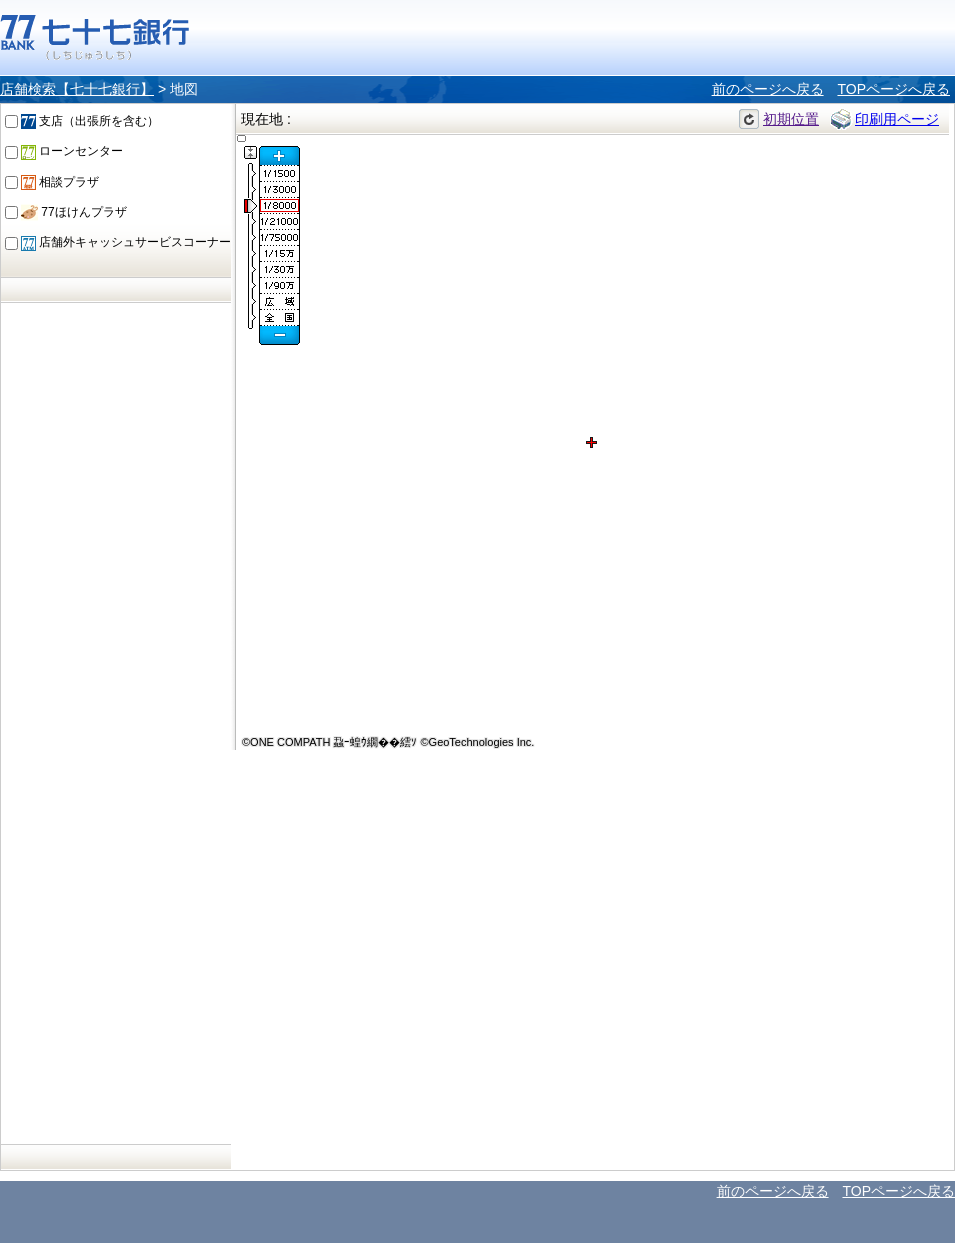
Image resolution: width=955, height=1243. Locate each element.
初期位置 (791, 119)
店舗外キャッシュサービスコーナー (126, 242)
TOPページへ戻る (893, 89)
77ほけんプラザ (74, 212)
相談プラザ (60, 182)
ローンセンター (72, 151)
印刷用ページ (897, 119)
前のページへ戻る (768, 89)
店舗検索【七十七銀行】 (77, 89)
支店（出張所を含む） (90, 121)
